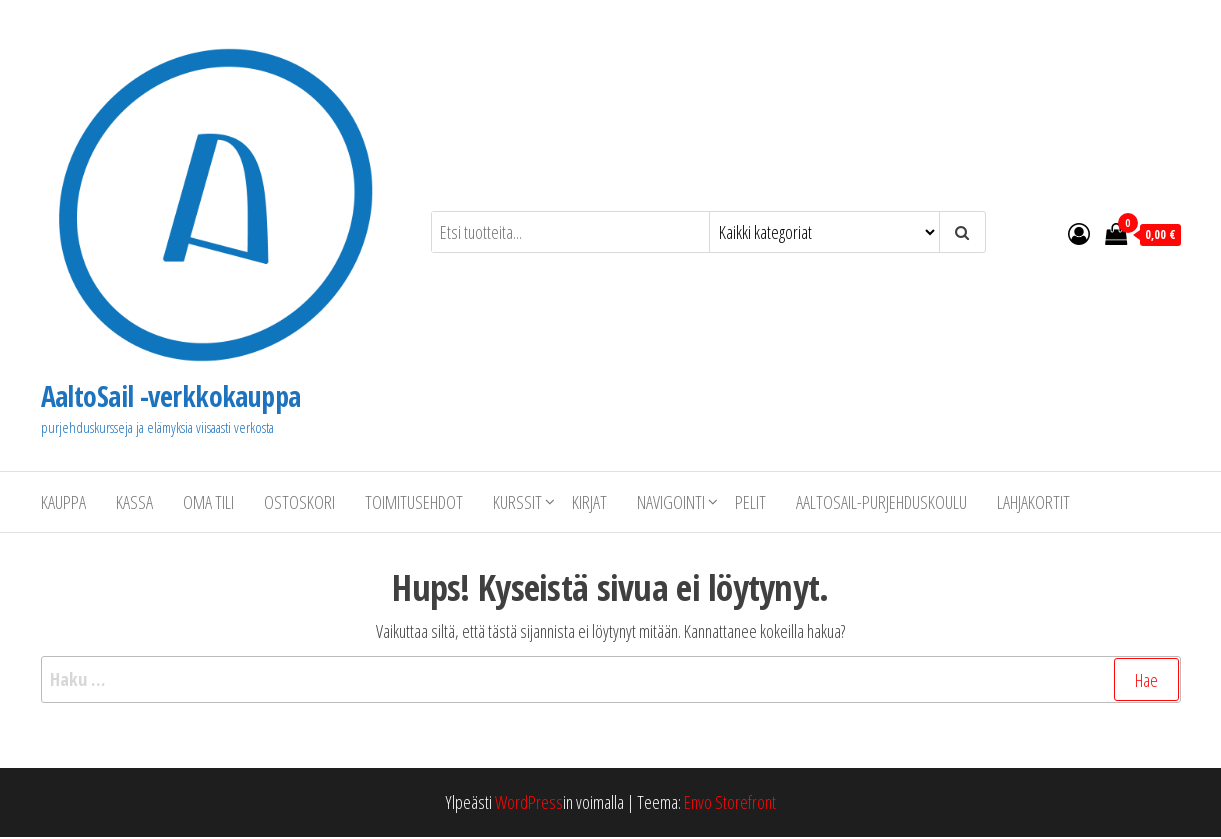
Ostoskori (299, 502)
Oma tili (208, 502)
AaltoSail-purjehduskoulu (881, 502)
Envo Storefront (730, 802)
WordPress (529, 802)
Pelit (750, 502)
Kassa (134, 502)
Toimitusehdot (414, 502)
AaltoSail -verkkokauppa (171, 396)
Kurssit (517, 502)
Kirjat (589, 502)
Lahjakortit (1033, 502)
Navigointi (671, 502)
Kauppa (63, 502)
